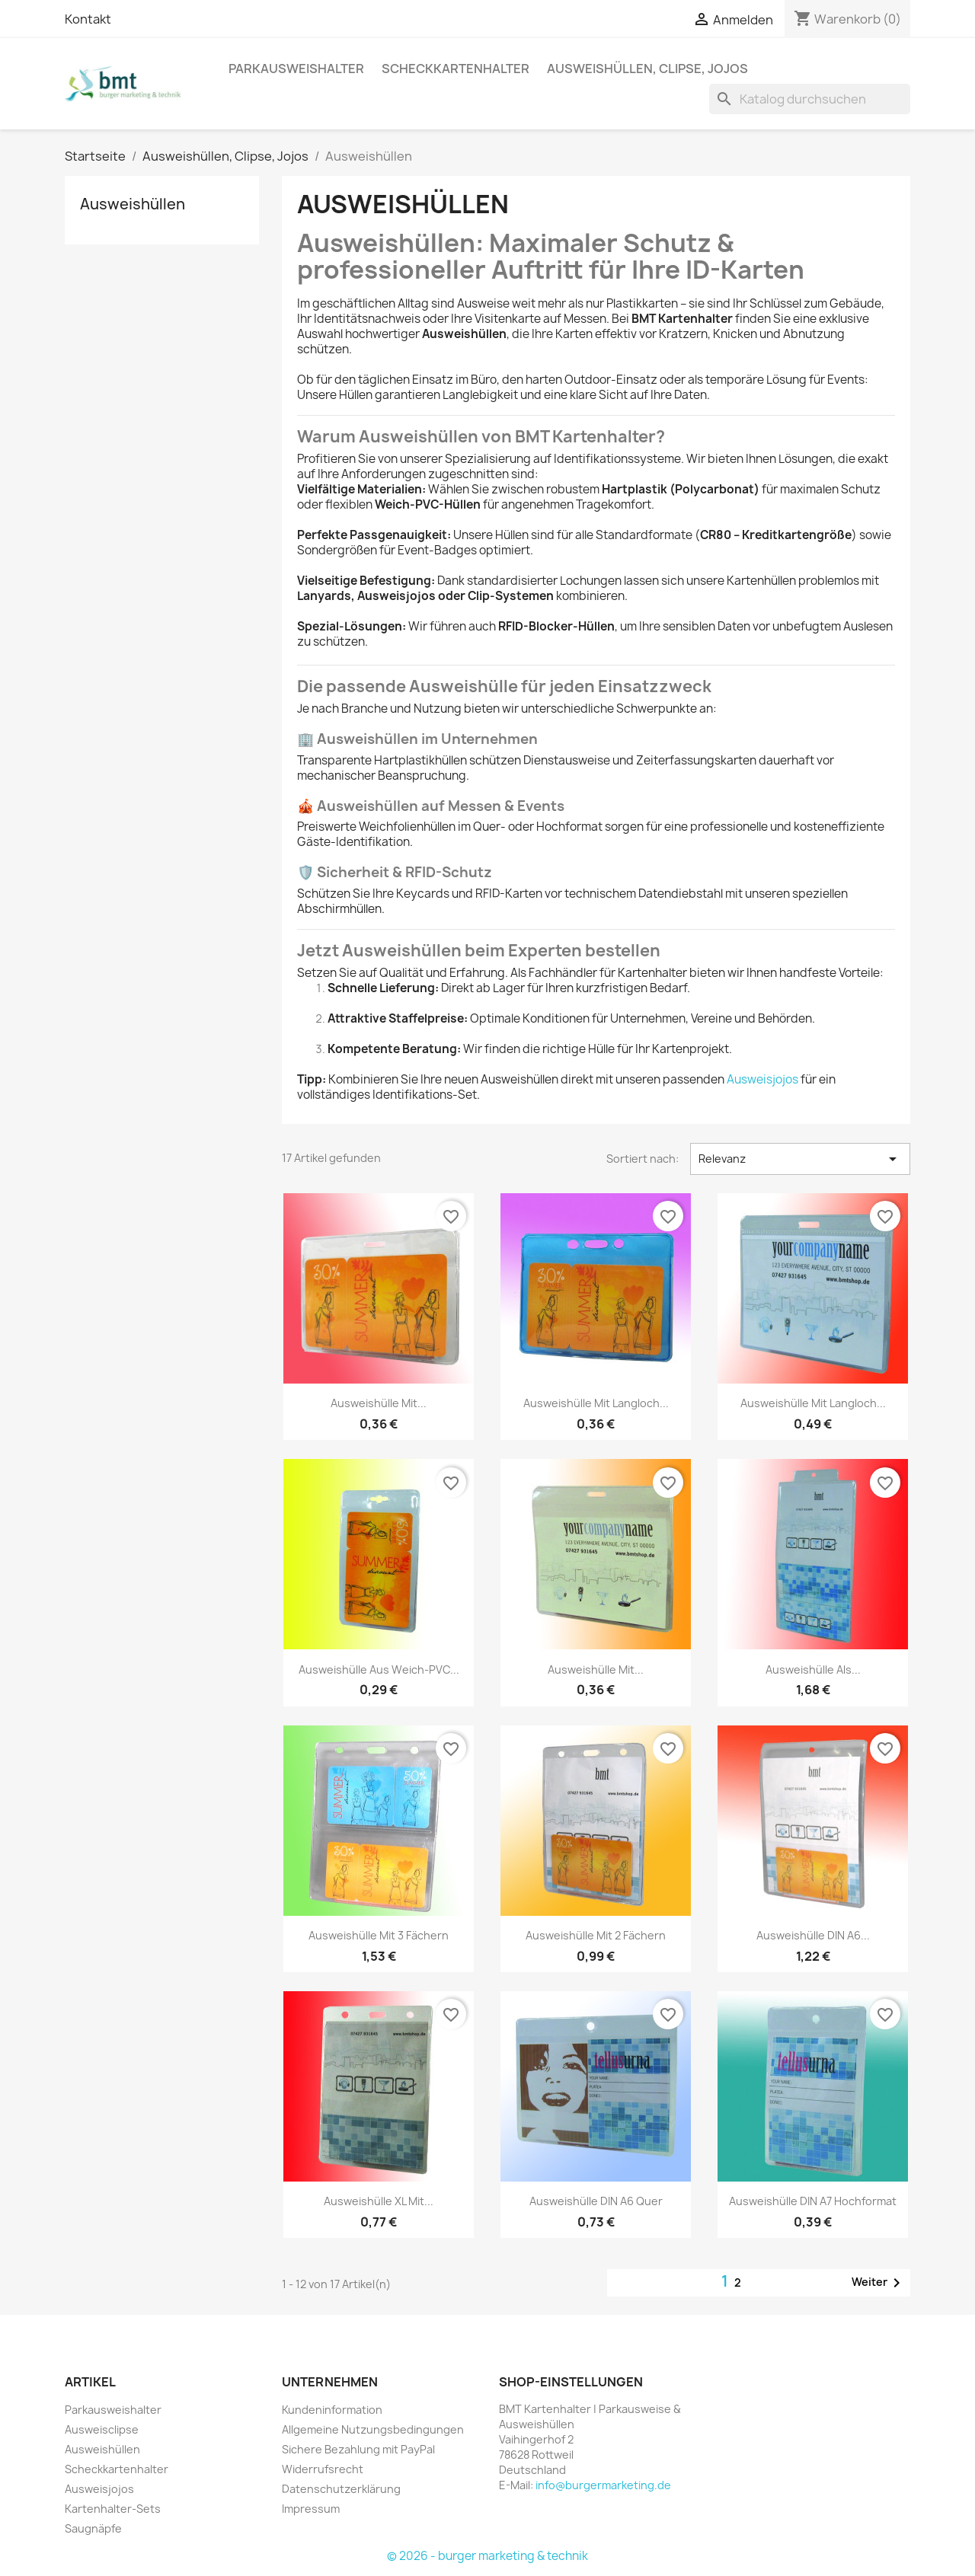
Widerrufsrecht (322, 2469)
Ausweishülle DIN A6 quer (596, 2201)
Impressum (311, 2508)
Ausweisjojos (762, 1079)
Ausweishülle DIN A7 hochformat (813, 2201)
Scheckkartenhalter (455, 68)
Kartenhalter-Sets (113, 2508)
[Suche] (809, 99)
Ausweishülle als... (813, 1669)
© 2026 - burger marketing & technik (487, 2556)
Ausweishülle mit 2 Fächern (596, 1935)
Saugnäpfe (93, 2528)
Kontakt (88, 19)
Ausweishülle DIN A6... (813, 1935)
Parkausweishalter (296, 68)
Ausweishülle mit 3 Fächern (378, 1935)
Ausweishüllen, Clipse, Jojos (647, 68)
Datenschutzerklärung (341, 2489)
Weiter (879, 2283)
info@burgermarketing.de (603, 2485)
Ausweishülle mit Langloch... (596, 1403)
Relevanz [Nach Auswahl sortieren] (800, 1159)
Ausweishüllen (132, 204)
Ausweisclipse (102, 2429)
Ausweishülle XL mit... (378, 2201)
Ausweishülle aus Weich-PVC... (379, 1669)
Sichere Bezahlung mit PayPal (358, 2449)
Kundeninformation (332, 2409)
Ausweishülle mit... (379, 1403)
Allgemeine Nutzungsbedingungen (373, 2429)
